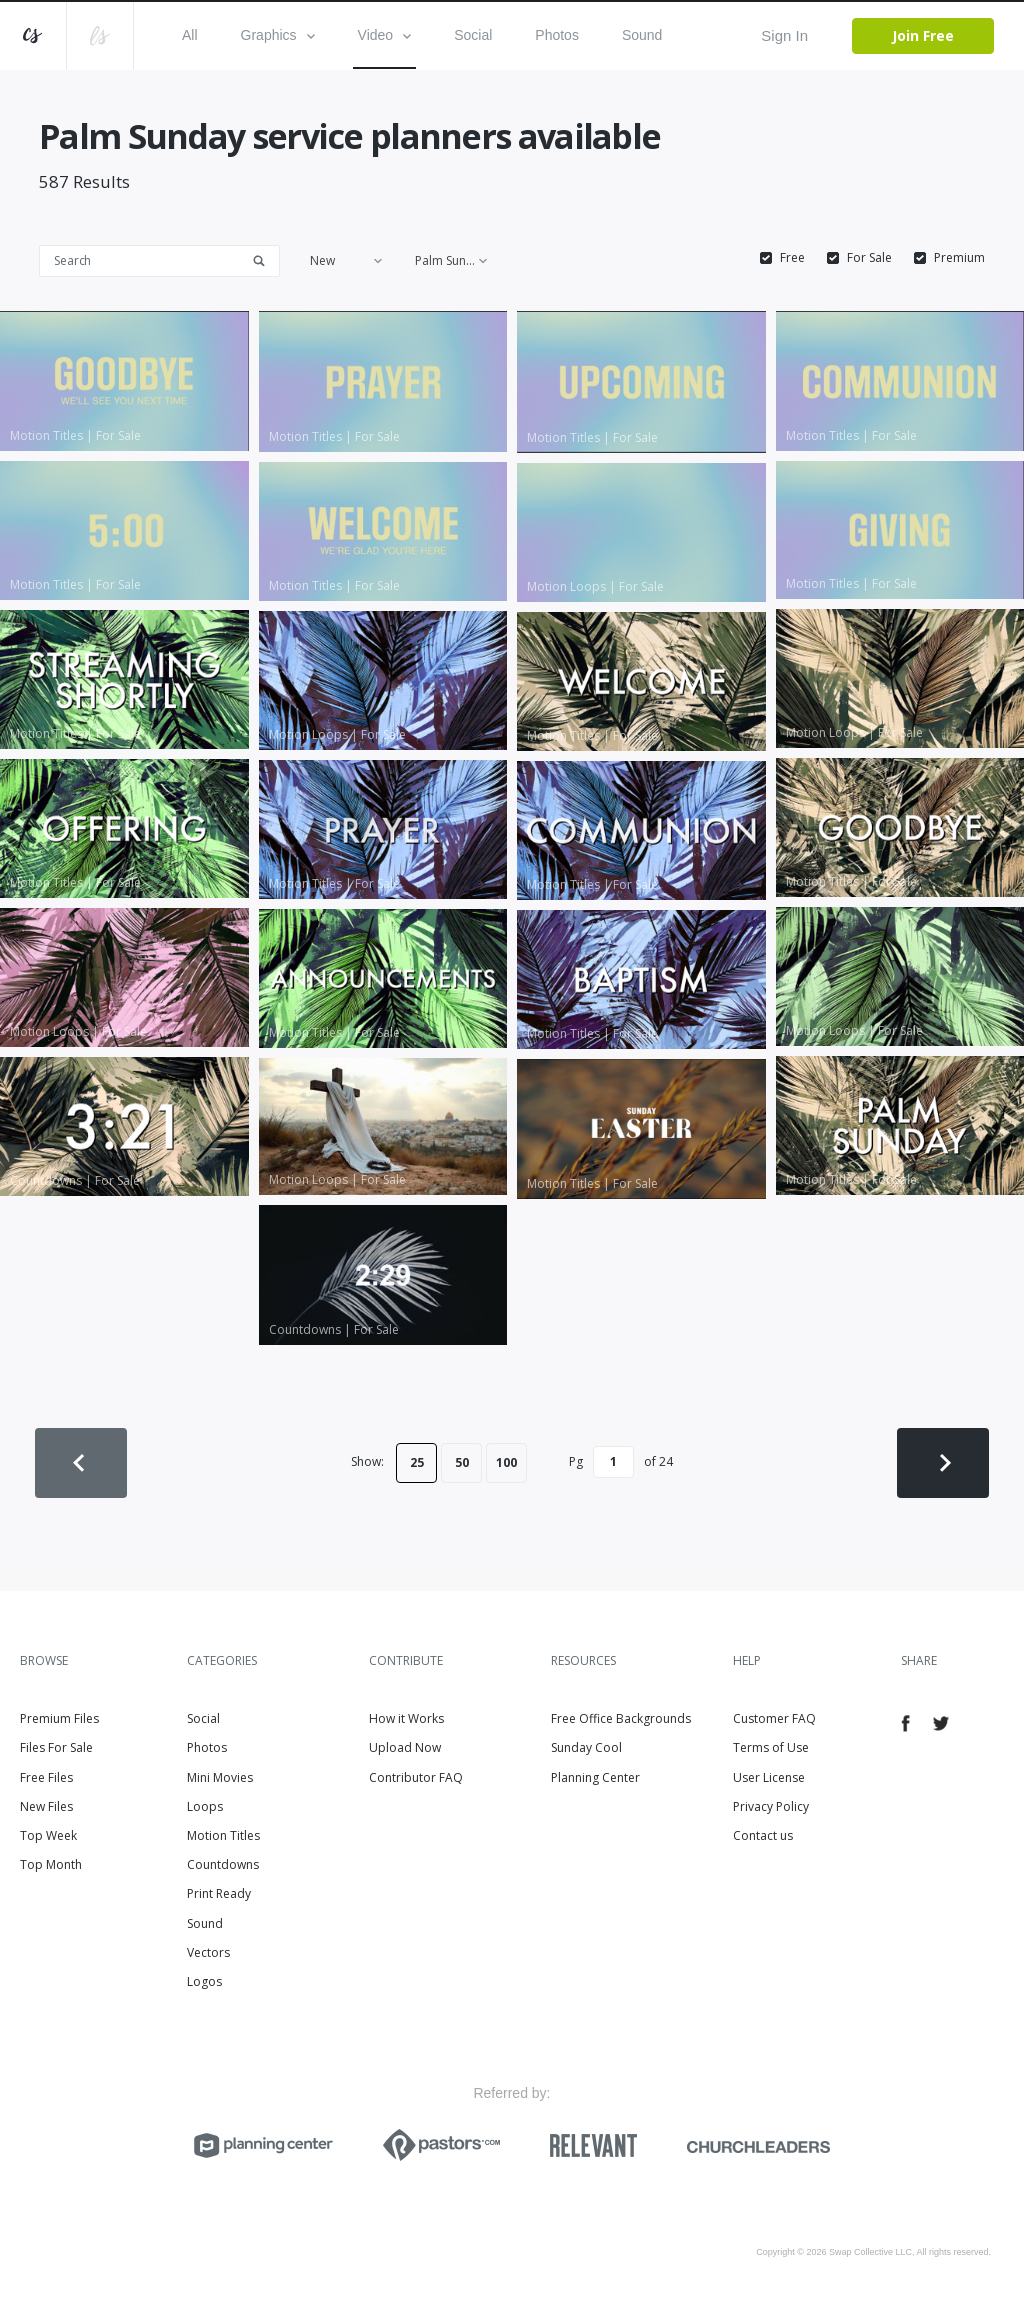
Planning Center (595, 1777)
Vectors (208, 1952)
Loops (205, 1806)
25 (417, 1462)
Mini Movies (220, 1777)
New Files (46, 1806)
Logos (204, 1981)
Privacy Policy (771, 1806)
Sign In (784, 35)
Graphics (278, 35)
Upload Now (405, 1747)
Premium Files (59, 1718)
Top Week (48, 1835)
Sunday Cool (586, 1747)
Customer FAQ (774, 1718)
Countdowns (223, 1864)
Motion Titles (223, 1835)
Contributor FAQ (416, 1777)
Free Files (46, 1777)
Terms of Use (771, 1747)
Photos (557, 35)
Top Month (51, 1864)
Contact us (763, 1835)
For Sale (869, 258)
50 (462, 1462)
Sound (642, 35)
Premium (959, 258)
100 (506, 1462)
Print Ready (219, 1893)
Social (473, 35)
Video (385, 35)
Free (792, 258)
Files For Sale (56, 1747)
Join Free (923, 35)
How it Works (406, 1718)
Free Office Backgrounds (621, 1718)
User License (769, 1777)
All (190, 35)
